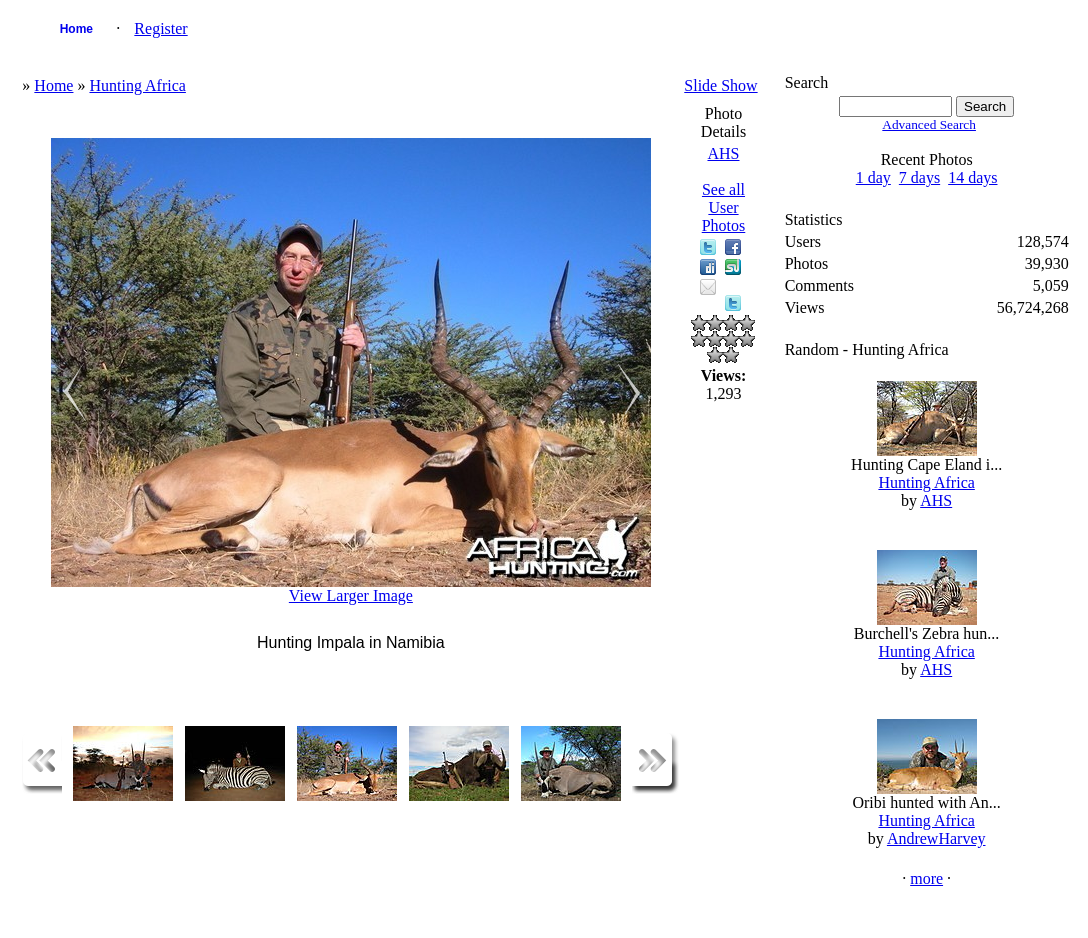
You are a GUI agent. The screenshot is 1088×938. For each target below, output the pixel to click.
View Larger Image (351, 595)
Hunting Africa (137, 85)
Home (76, 29)
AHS (723, 153)
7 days (919, 177)
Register (160, 28)
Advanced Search (929, 124)
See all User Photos (724, 207)
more (926, 878)
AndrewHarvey (936, 838)
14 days (972, 177)
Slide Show (720, 85)
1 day (873, 177)
